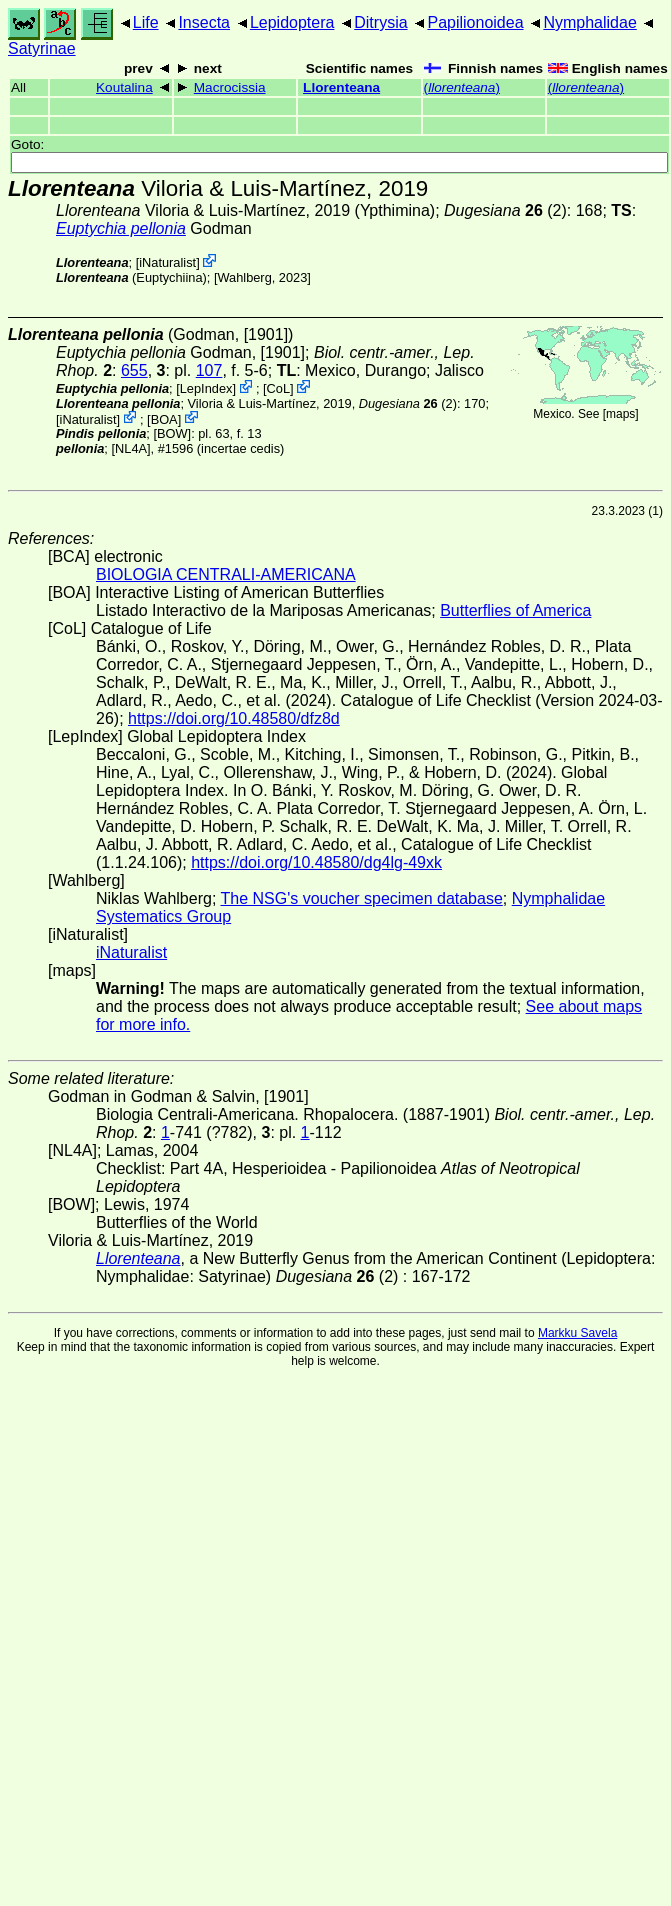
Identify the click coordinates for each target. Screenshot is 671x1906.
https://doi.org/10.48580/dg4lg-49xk (316, 862)
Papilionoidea (475, 22)
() (462, 87)
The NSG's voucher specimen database (362, 898)
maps (620, 414)
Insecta (204, 22)
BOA (164, 418)
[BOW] (172, 433)
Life (146, 22)
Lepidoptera (292, 22)
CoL (278, 388)
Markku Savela (577, 1333)
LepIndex (206, 388)
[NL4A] (130, 448)
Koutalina (124, 87)
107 (209, 370)
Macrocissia (230, 87)
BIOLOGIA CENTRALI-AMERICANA (226, 574)
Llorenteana (341, 87)
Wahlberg (244, 277)
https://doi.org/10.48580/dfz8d (234, 718)
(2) (505, 210)
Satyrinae (42, 48)
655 (134, 370)
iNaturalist (167, 262)
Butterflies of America (515, 610)
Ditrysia (380, 22)
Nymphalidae (589, 22)
